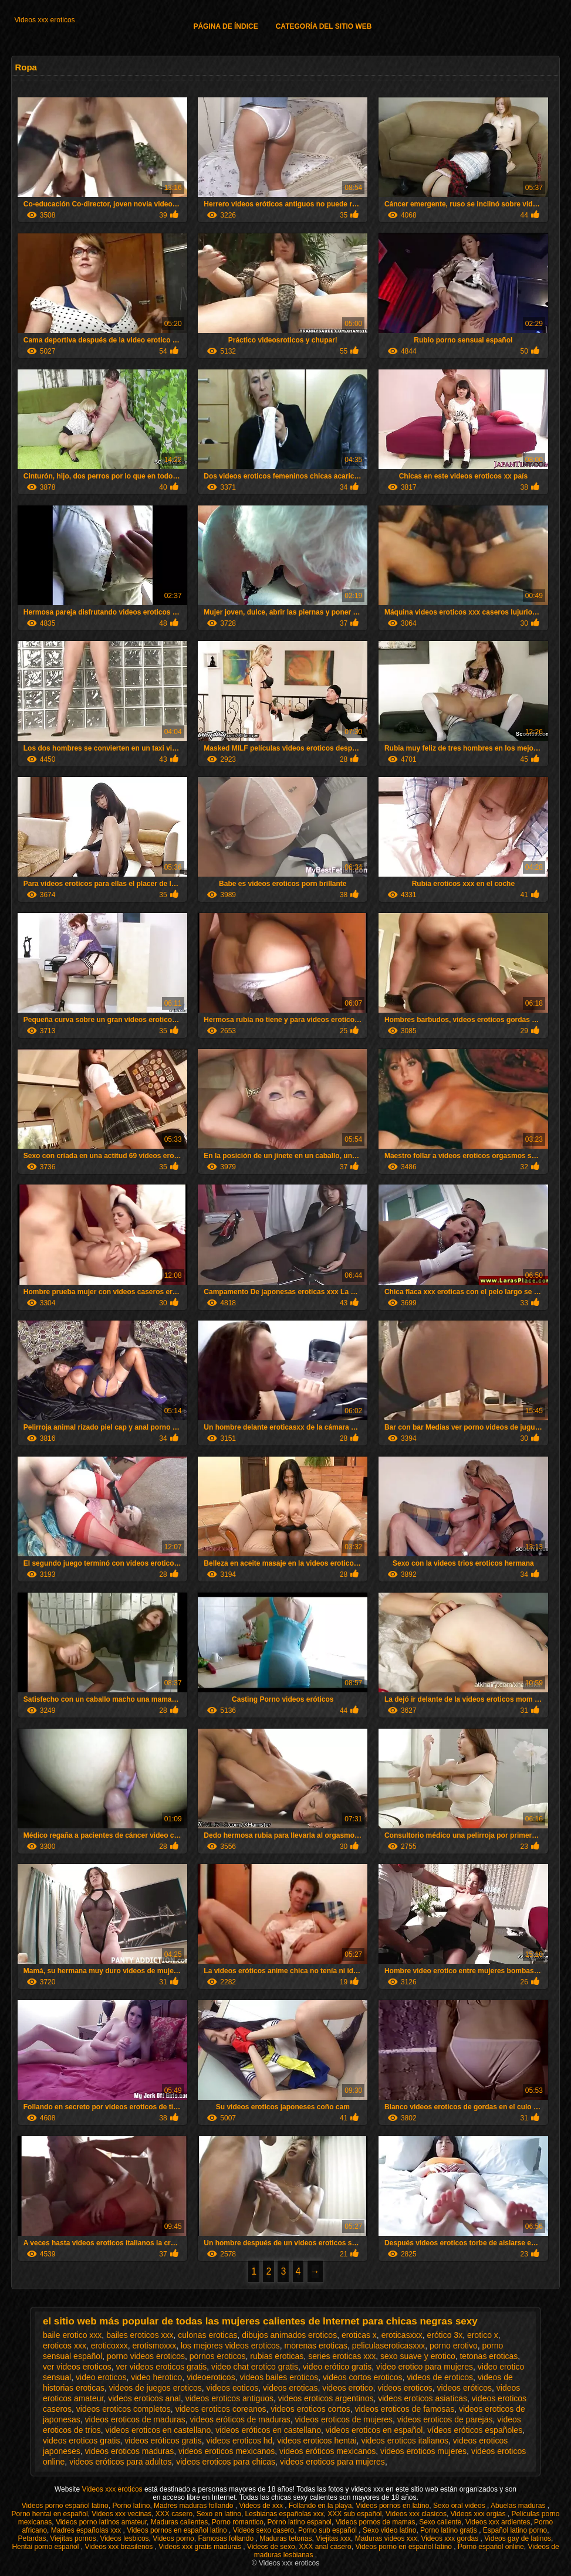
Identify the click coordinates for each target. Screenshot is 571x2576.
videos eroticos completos (123, 2409)
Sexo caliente (440, 2522)
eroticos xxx (64, 2345)
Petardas (32, 2538)
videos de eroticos (440, 2377)
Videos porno (173, 2538)
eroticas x (359, 2335)
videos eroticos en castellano (158, 2430)
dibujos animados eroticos (289, 2335)
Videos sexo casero (264, 2530)
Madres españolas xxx (87, 2530)
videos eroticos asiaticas (422, 2398)
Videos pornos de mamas (375, 2522)
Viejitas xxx (333, 2538)
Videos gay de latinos (517, 2538)
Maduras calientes (179, 2522)
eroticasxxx (402, 2335)
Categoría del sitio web (324, 26)
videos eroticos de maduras (135, 2419)
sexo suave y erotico (417, 2356)
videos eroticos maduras (129, 2451)
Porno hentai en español (50, 2514)
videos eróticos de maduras (240, 2419)
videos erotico (347, 2387)
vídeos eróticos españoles (474, 2430)
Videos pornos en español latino (178, 2530)
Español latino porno (515, 2530)
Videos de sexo (271, 2547)
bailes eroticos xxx (139, 2335)
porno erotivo (454, 2345)
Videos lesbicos (124, 2538)
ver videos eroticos (77, 2366)
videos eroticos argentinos (326, 2398)
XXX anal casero (325, 2547)
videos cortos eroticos (362, 2377)
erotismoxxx (154, 2345)
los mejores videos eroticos (230, 2345)
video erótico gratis (337, 2366)
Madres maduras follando (194, 2506)
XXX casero (174, 2514)
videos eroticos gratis (81, 2440)
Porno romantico (237, 2522)
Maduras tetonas (285, 2538)
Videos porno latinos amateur (101, 2522)
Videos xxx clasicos (416, 2514)
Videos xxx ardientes (498, 2522)
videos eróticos (464, 2387)
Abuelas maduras (519, 2506)
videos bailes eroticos (278, 2377)
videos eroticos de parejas (445, 2419)
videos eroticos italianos (404, 2440)
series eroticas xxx (342, 2356)
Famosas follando (226, 2538)
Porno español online (491, 2547)
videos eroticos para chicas (225, 2461)
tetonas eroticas (488, 2356)
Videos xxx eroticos (44, 20)
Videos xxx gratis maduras (200, 2547)
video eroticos (101, 2377)
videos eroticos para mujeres (332, 2461)
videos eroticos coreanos (220, 2409)
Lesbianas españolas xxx (284, 2514)
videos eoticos (233, 2387)
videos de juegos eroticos (155, 2387)
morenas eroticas (316, 2345)
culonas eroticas (207, 2335)
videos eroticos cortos (310, 2409)
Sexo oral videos (460, 2506)
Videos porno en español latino (404, 2547)
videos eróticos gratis (163, 2440)
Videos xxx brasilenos (119, 2547)
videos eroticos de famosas (404, 2409)
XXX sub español (354, 2514)
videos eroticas (290, 2387)
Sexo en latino (219, 2514)
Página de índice (225, 26)
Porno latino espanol (300, 2522)
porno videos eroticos (146, 2356)
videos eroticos (404, 2387)
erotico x (482, 2335)
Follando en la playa (320, 2506)
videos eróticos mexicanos (327, 2451)
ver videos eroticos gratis (161, 2366)
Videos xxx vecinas (121, 2514)
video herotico (156, 2377)
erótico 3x (444, 2335)
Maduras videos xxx (386, 2538)
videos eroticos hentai (316, 2440)
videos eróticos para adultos (120, 2461)
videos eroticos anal (144, 2398)
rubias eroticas (276, 2356)
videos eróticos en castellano (268, 2430)
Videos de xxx (262, 2506)
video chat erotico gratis (254, 2366)
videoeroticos (211, 2377)
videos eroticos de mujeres (344, 2419)
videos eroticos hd (240, 2440)
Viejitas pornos (73, 2538)
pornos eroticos (218, 2356)
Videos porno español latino (65, 2506)
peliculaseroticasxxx (388, 2345)
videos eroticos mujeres (423, 2451)
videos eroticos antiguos (229, 2398)
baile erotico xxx (72, 2335)
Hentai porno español (46, 2547)
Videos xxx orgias (479, 2514)
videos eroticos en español (374, 2430)
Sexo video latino (389, 2530)
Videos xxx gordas (450, 2538)
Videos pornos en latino (392, 2506)
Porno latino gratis (449, 2530)
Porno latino (131, 2506)
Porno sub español (328, 2530)
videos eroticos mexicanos (226, 2451)
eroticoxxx (109, 2345)
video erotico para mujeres (424, 2366)
